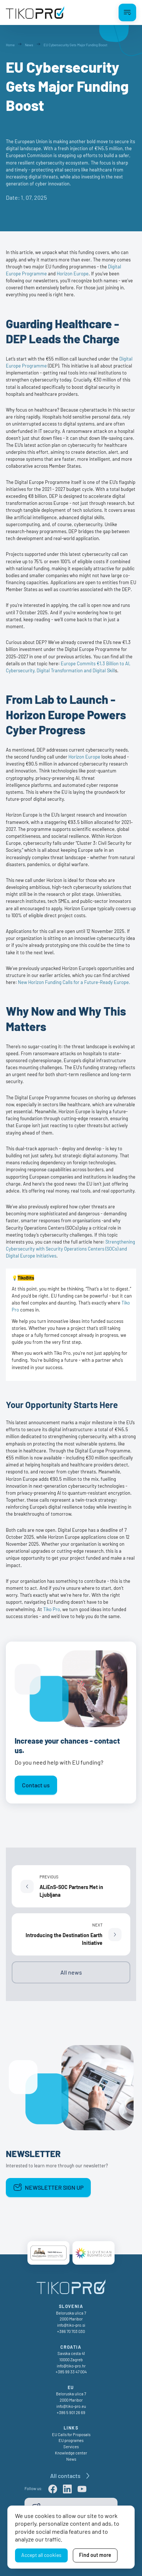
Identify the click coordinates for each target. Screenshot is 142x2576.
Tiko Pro (51, 1609)
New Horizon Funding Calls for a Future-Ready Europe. (74, 982)
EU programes (71, 2440)
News (71, 2459)
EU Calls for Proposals (71, 2434)
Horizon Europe (73, 273)
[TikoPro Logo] (35, 12)
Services (71, 2446)
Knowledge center (71, 2452)
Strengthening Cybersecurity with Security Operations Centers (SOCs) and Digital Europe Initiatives (70, 1249)
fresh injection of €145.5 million (90, 148)
